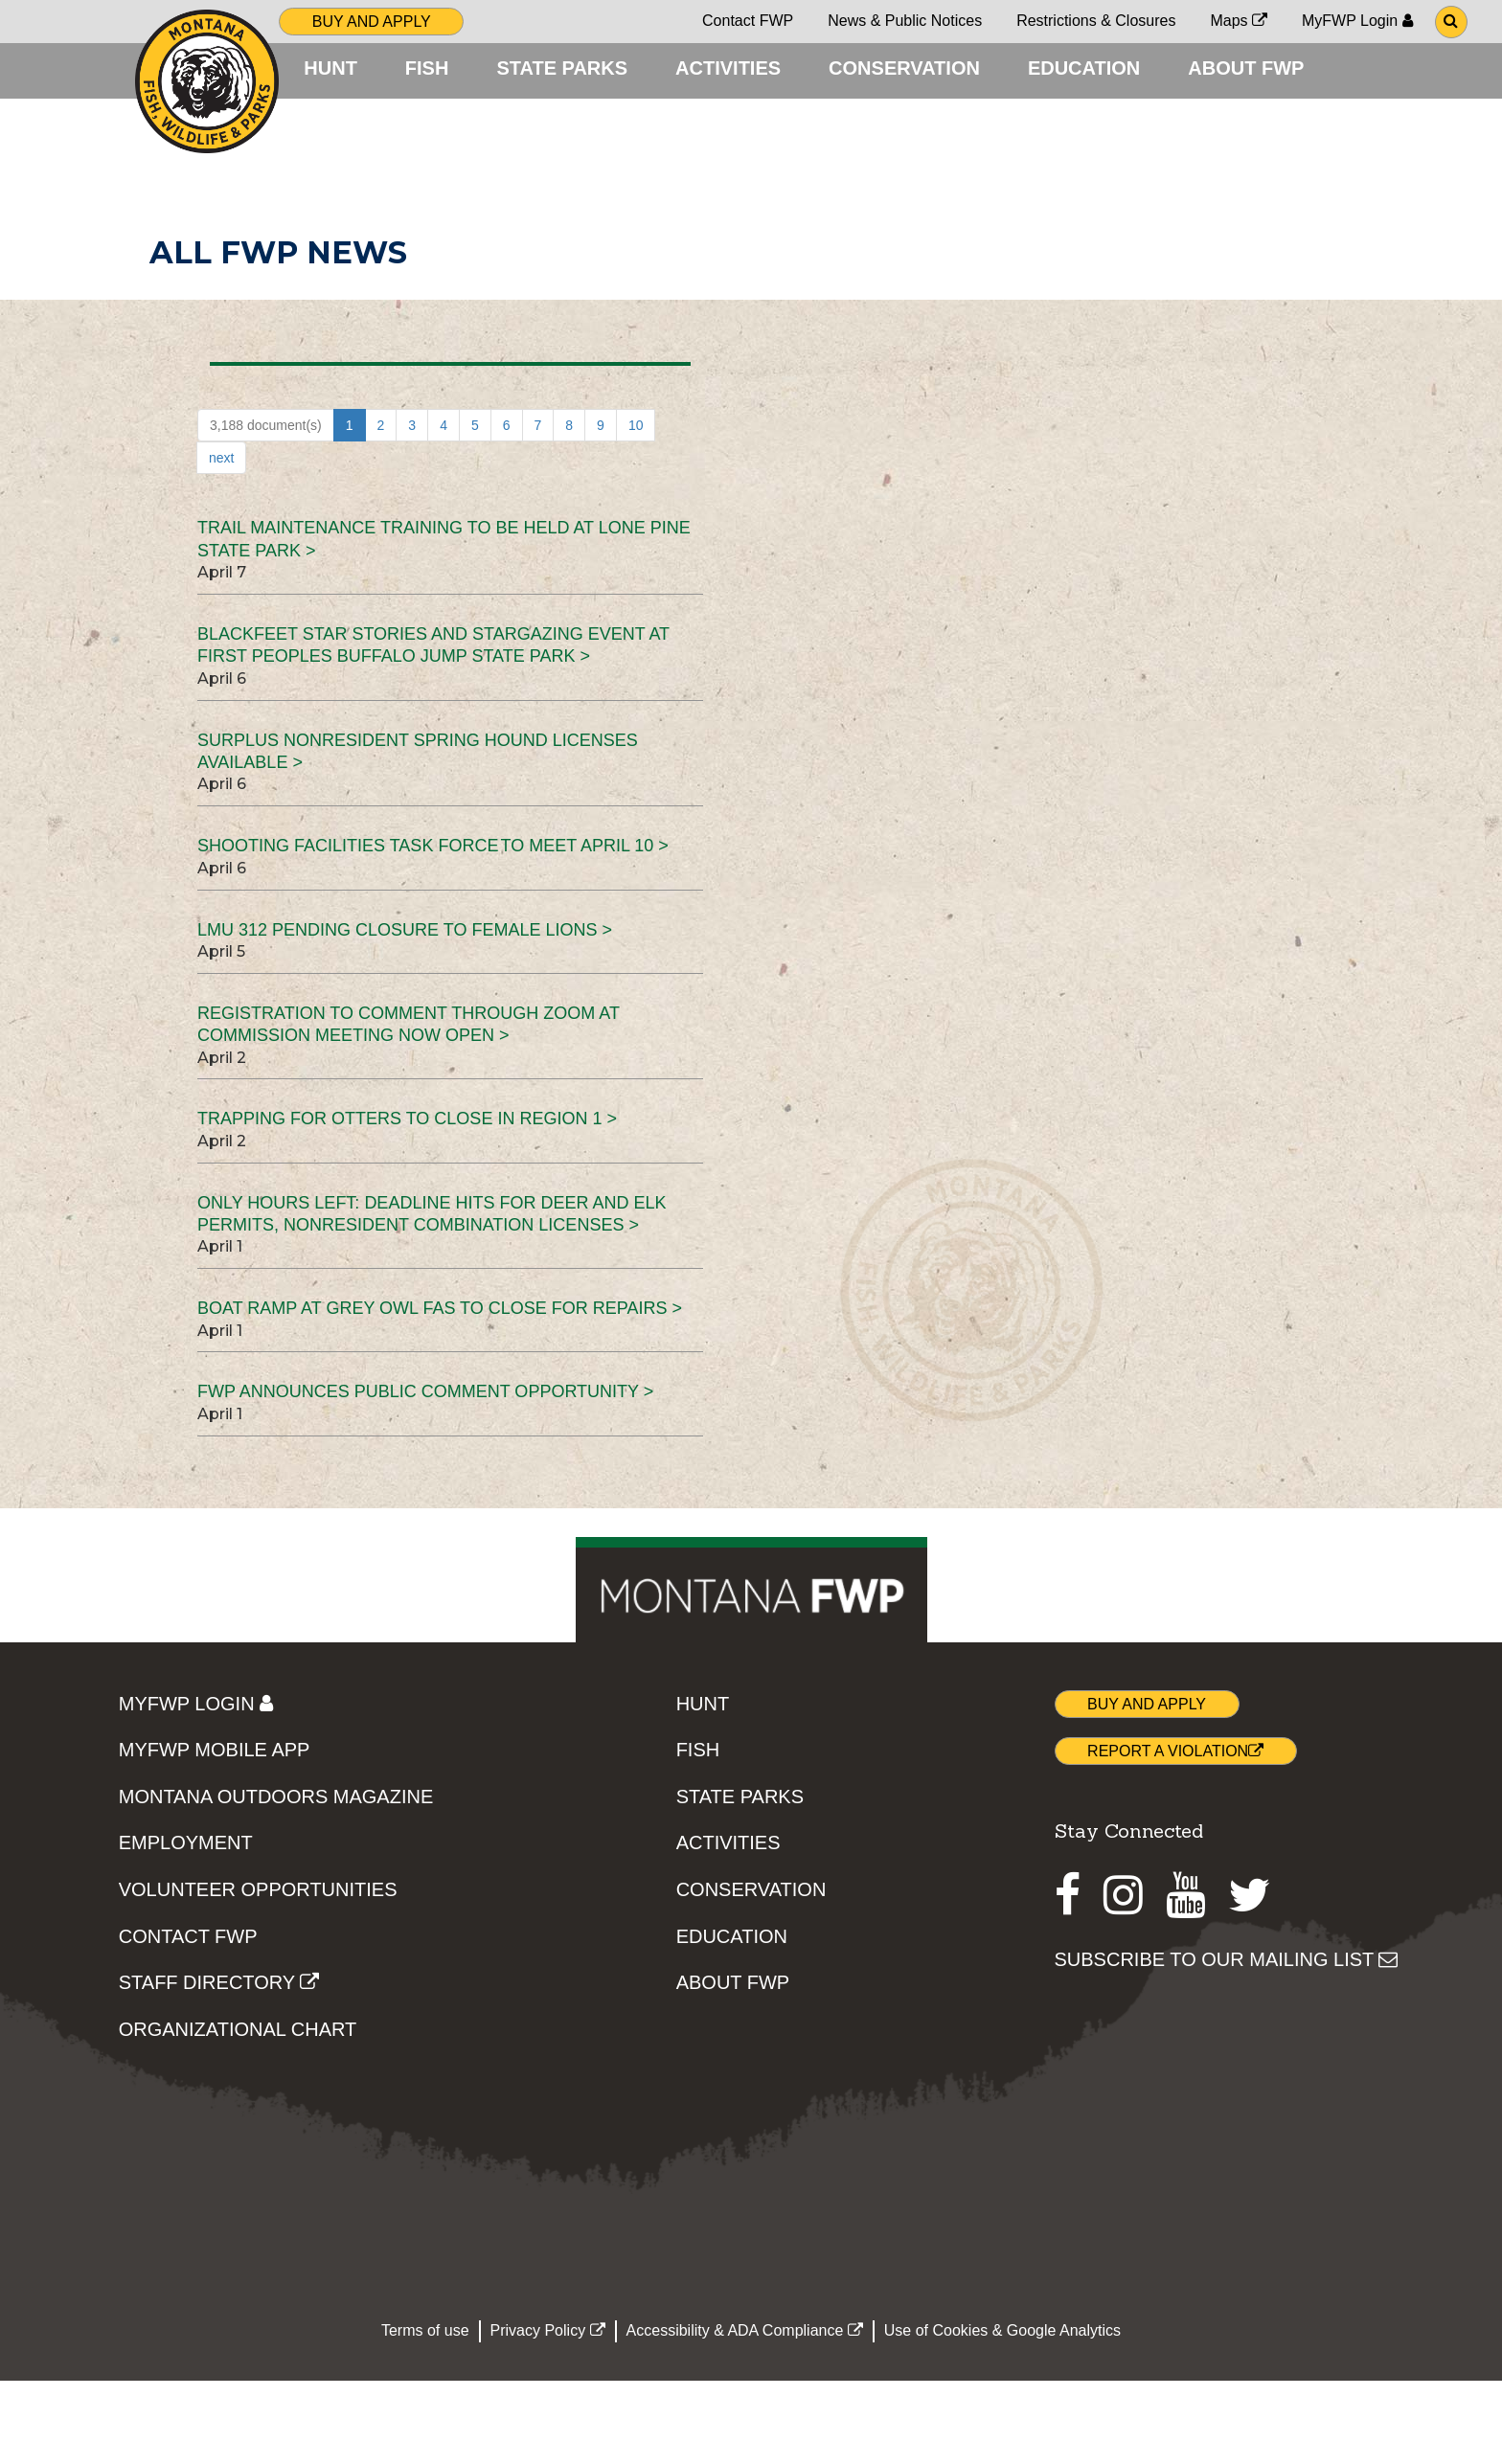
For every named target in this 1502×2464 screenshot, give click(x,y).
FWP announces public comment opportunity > (425, 1475)
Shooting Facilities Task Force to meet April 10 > (433, 928)
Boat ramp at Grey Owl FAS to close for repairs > (439, 1391)
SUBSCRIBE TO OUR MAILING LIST (1227, 2042)
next (221, 542)
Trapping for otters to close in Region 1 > (407, 1202)
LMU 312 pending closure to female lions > (404, 1013)
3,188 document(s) (266, 509)
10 (636, 509)
